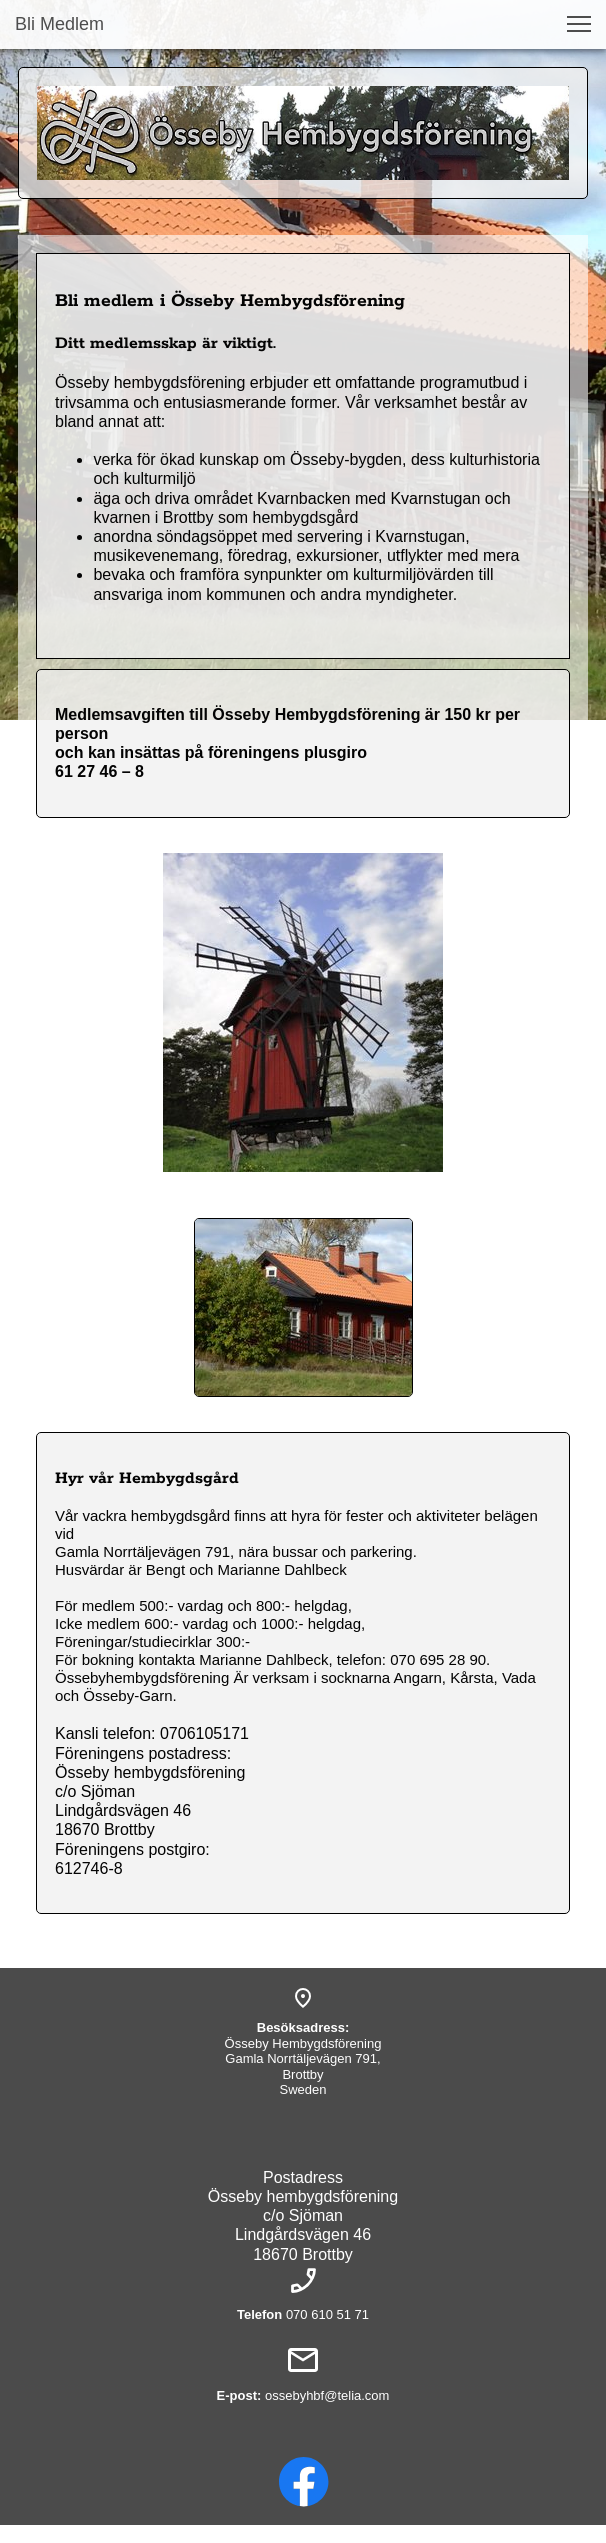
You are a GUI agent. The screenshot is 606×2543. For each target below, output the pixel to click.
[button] (579, 24)
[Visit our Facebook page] (304, 2482)
